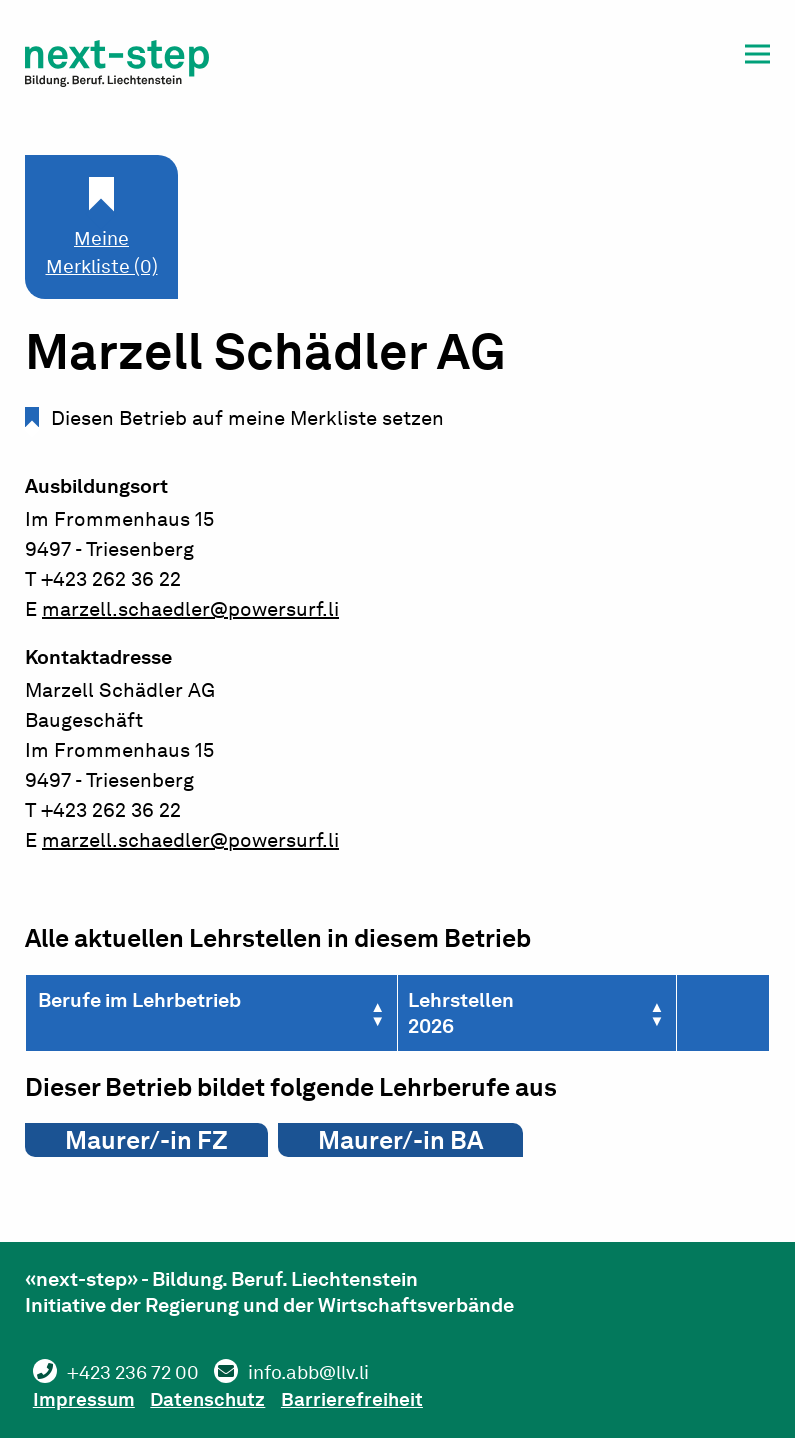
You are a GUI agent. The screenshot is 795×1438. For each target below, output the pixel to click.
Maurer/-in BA (400, 1140)
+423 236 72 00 (139, 1373)
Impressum (87, 1399)
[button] (757, 57)
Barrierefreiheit (370, 1399)
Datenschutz (219, 1399)
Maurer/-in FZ (146, 1140)
